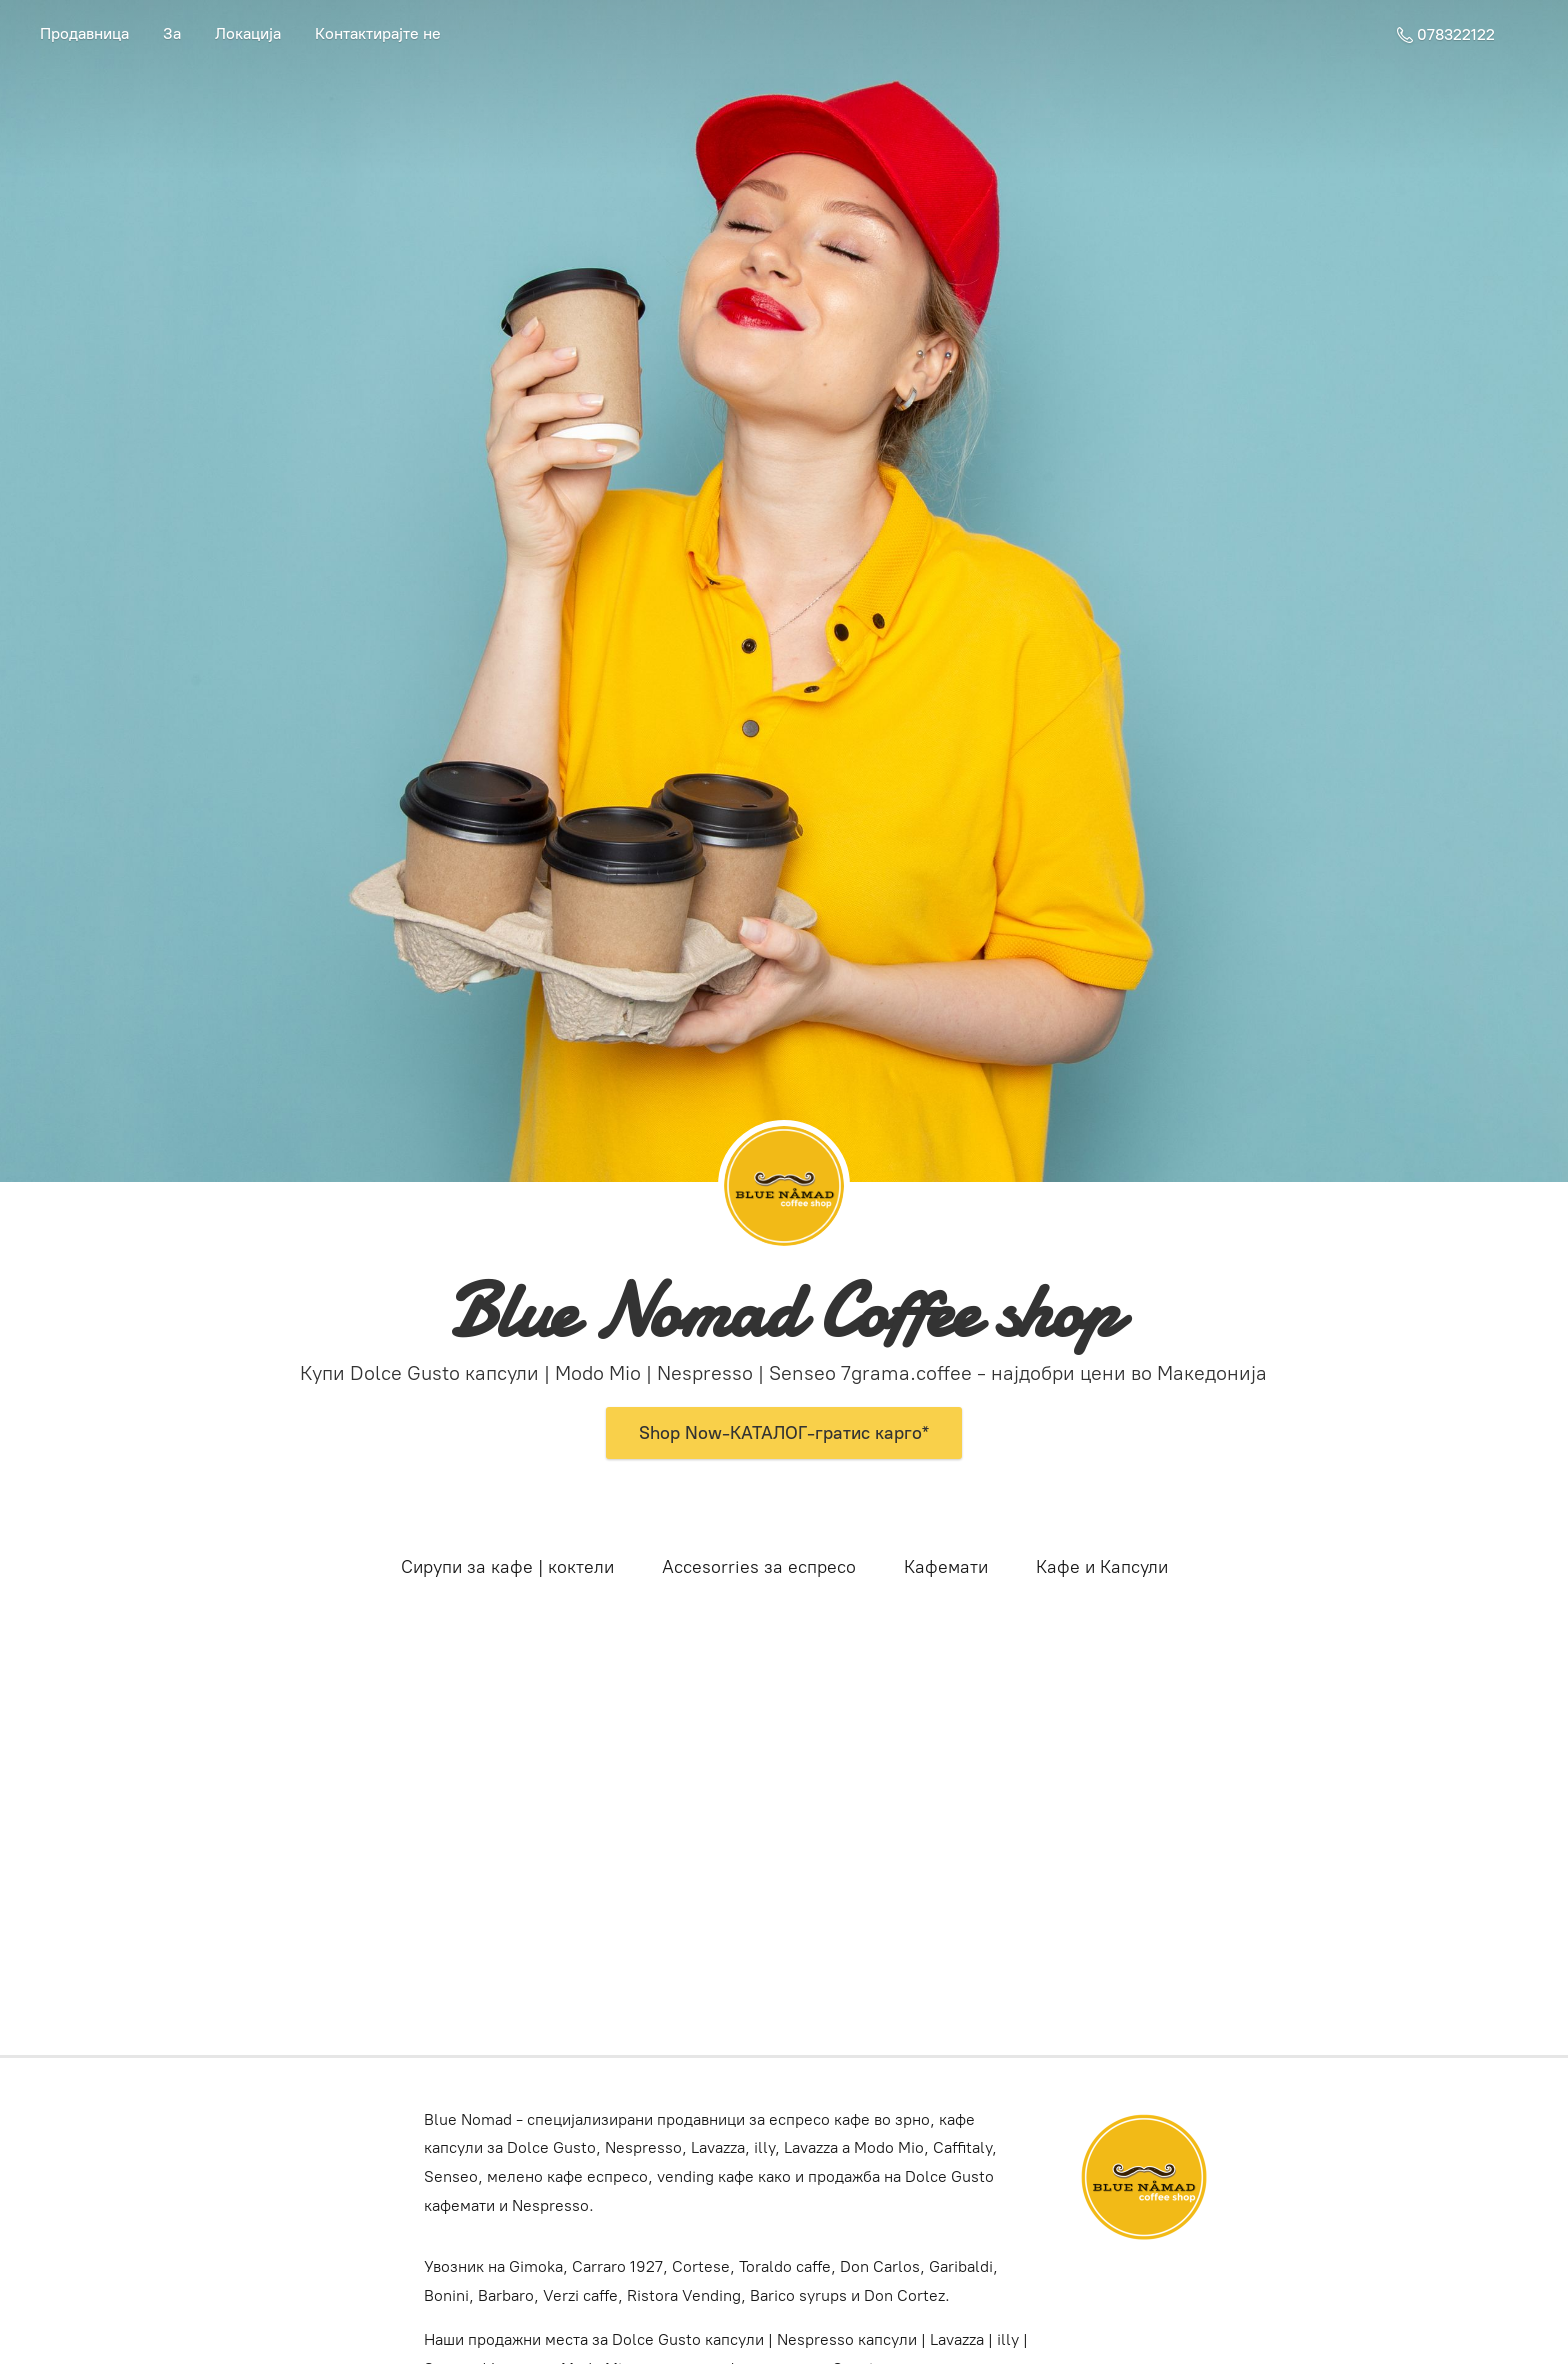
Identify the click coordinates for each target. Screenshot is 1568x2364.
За (172, 33)
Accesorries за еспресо (759, 1567)
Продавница (84, 33)
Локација (248, 33)
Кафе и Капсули (1102, 1567)
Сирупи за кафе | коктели (507, 1567)
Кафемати (946, 1567)
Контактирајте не (378, 33)
